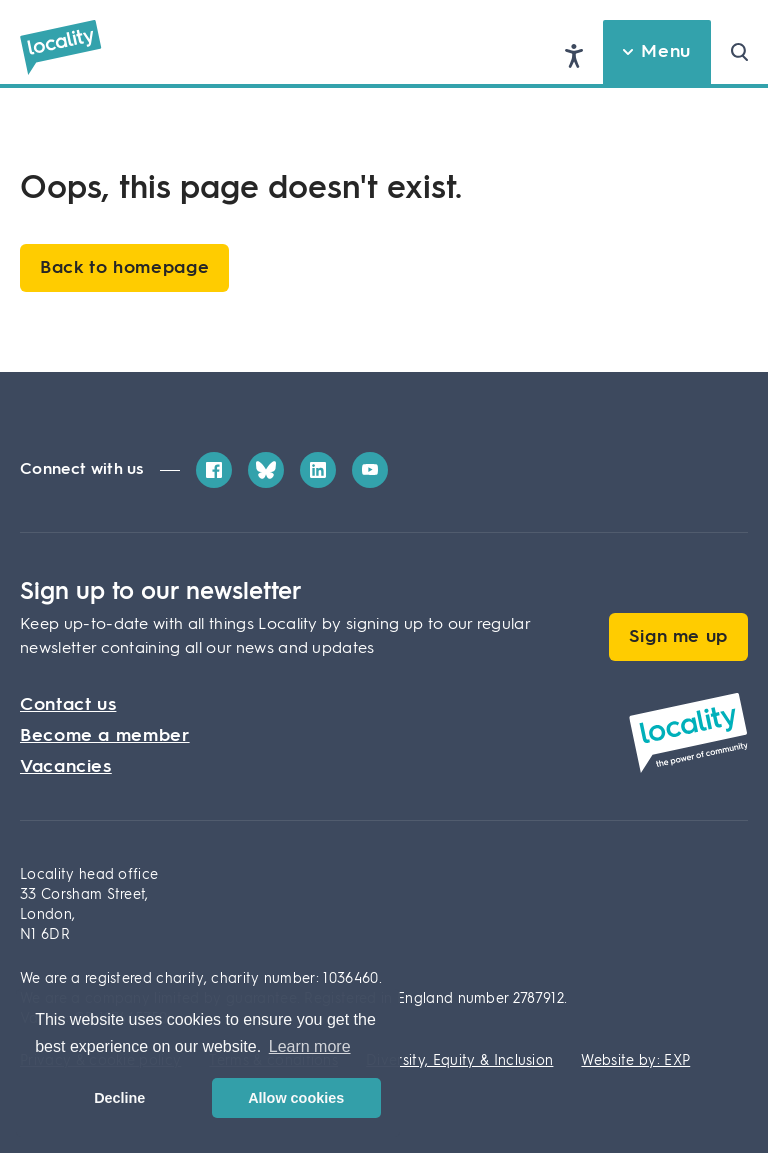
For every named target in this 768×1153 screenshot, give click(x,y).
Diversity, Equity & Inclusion (459, 1061)
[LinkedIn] (318, 470)
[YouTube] (370, 470)
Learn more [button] (310, 1046)
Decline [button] (119, 1098)
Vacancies (66, 767)
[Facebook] (214, 470)
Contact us (68, 705)
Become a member (105, 736)
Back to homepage (124, 268)
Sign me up (678, 637)
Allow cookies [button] (296, 1098)
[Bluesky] (266, 470)
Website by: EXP (635, 1061)
